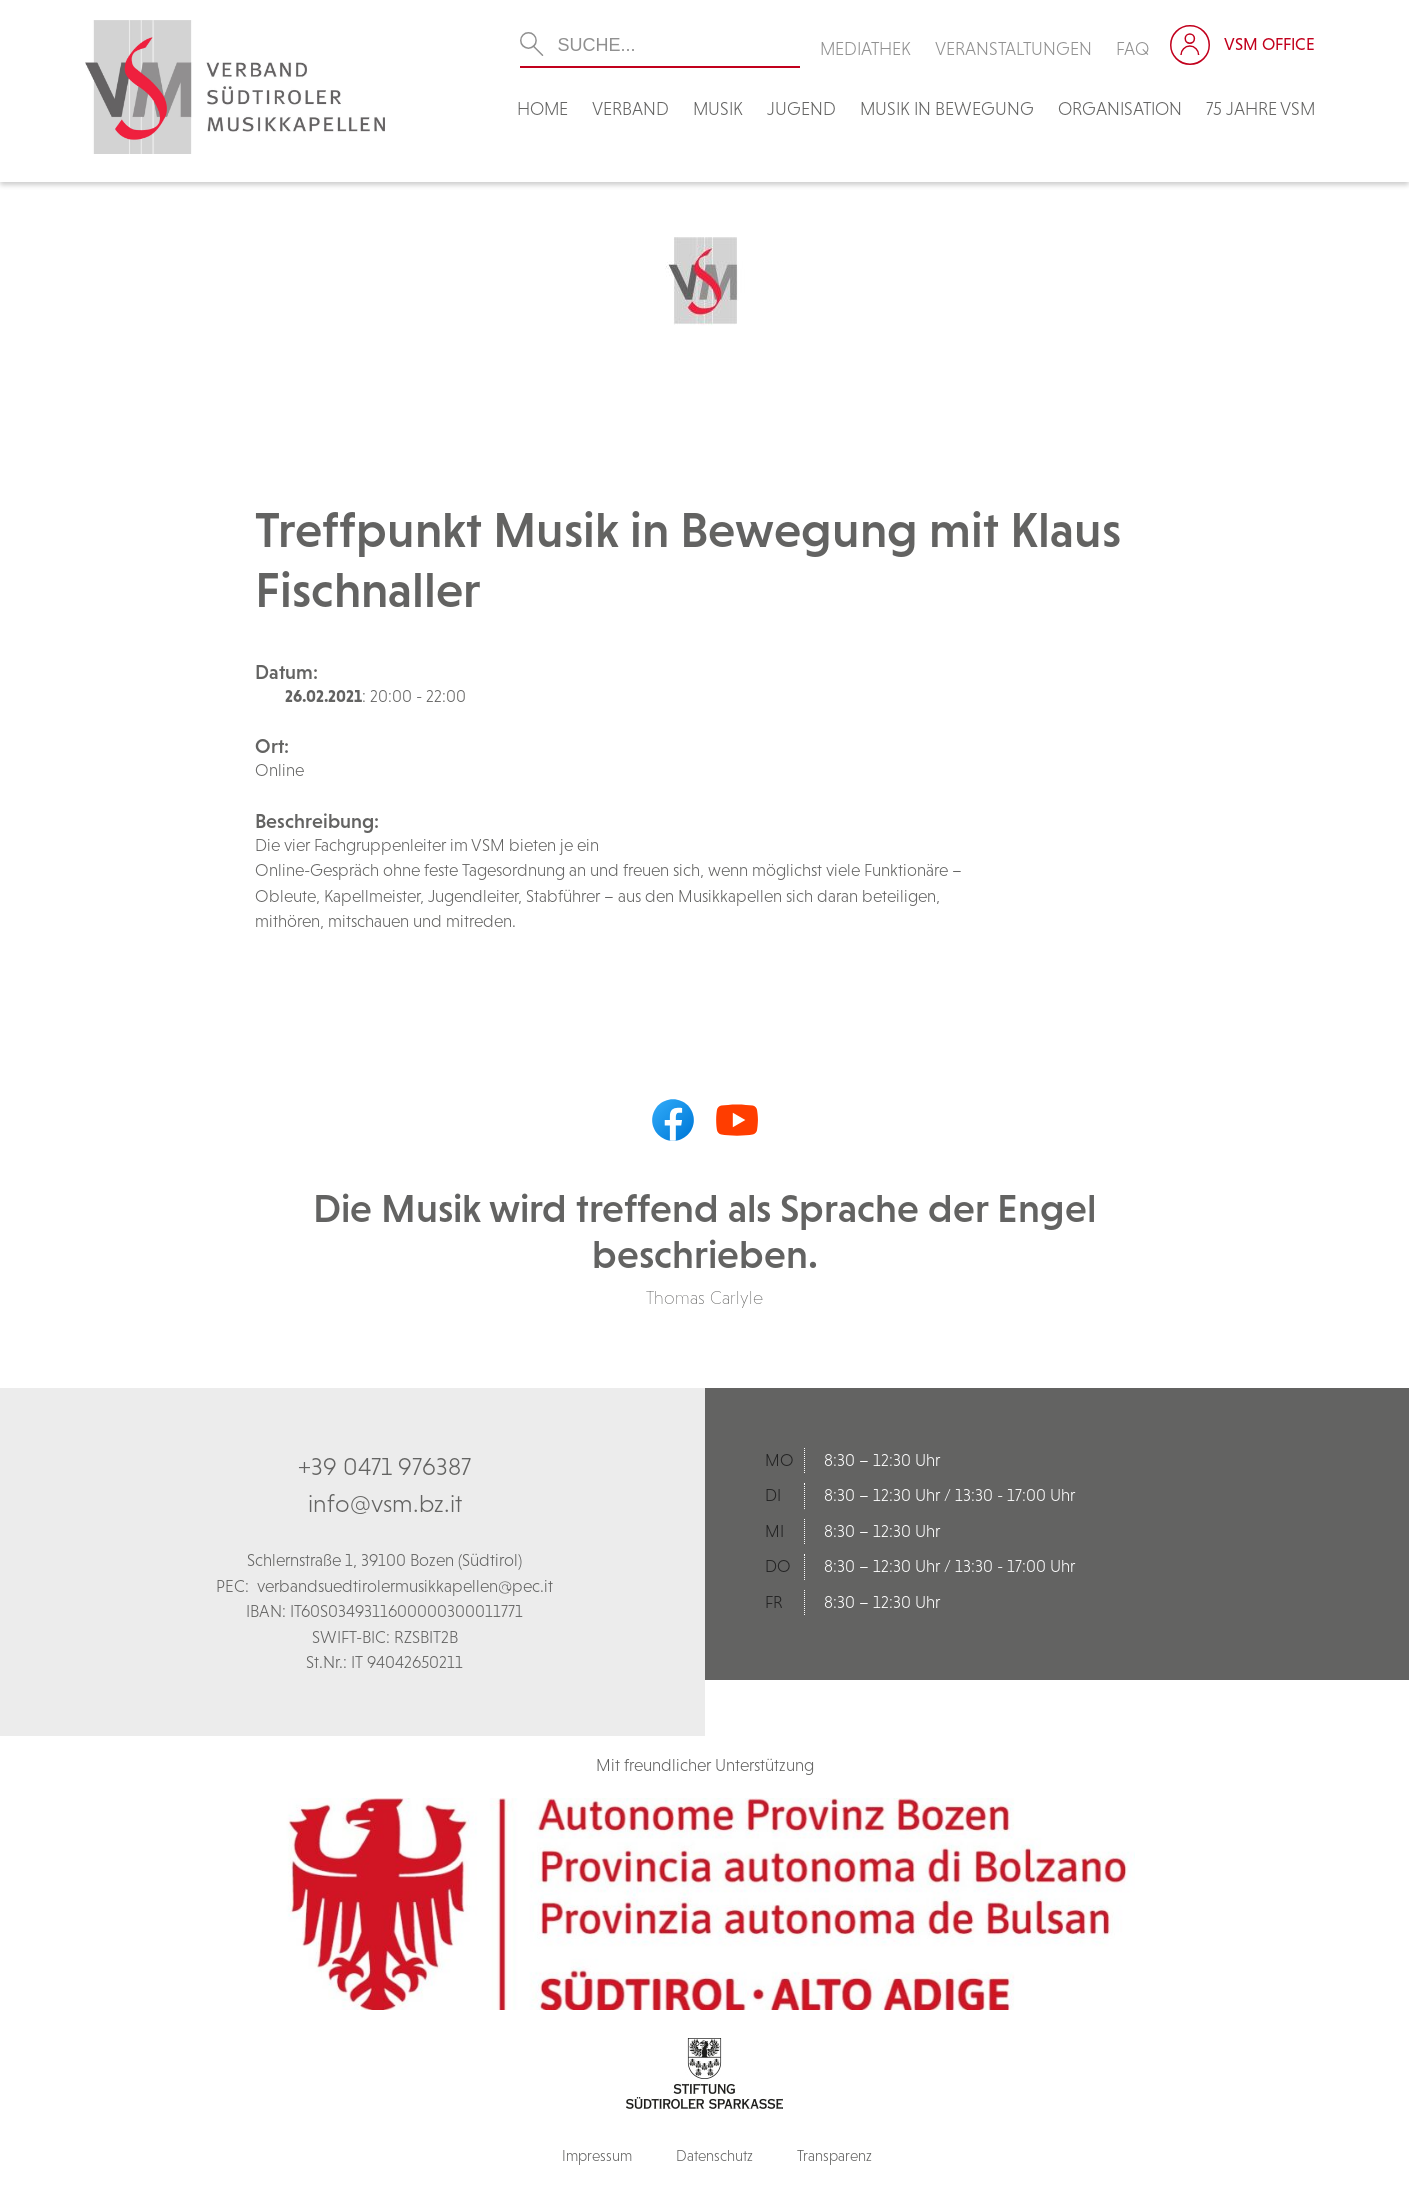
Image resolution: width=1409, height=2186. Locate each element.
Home (542, 108)
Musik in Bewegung (947, 108)
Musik (718, 108)
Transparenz (834, 2155)
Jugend (801, 108)
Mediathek (865, 48)
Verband (630, 108)
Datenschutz (714, 2155)
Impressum (597, 2155)
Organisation (1120, 108)
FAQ (1133, 48)
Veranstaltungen (1013, 48)
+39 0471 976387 (384, 1466)
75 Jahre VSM (1260, 108)
